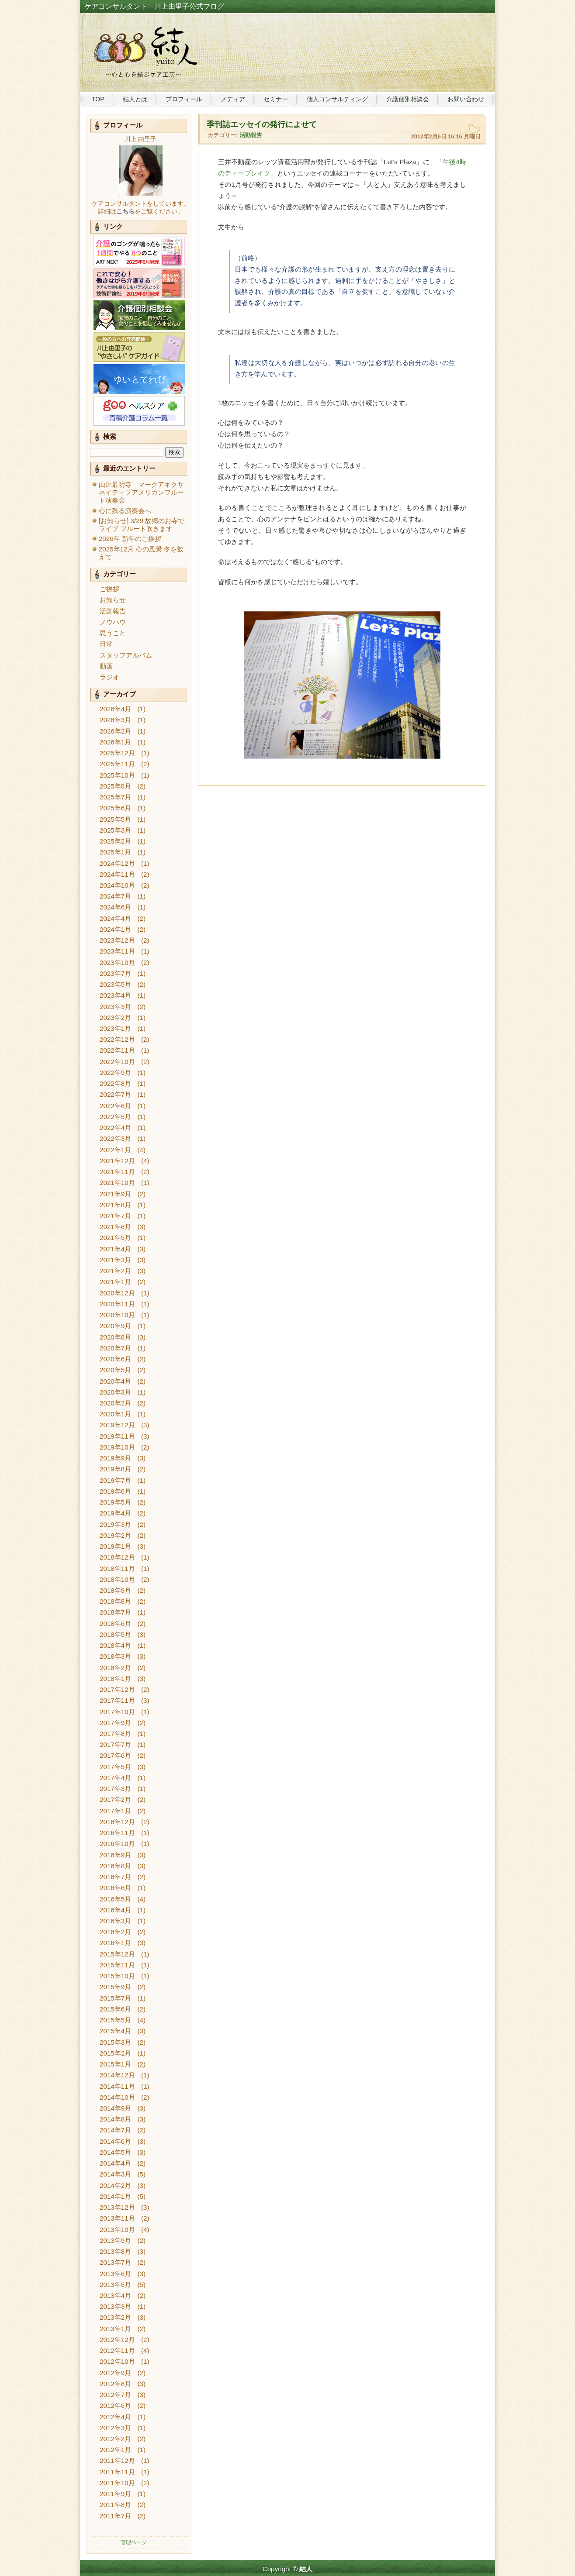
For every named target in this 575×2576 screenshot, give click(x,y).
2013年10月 (117, 2229)
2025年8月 (115, 786)
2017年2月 (115, 1799)
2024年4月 (115, 918)
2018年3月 (115, 1656)
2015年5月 (115, 2020)
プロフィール (184, 99)
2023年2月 (115, 1017)
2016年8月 (115, 1866)
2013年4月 (115, 2295)
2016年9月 (115, 1855)
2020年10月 (117, 1315)
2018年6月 (115, 1623)
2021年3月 (115, 1260)
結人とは (135, 99)
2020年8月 (115, 1337)
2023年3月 (115, 1006)
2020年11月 (117, 1304)
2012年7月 (115, 2394)
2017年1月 (115, 1811)
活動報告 (113, 611)
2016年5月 (115, 1899)
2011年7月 (115, 2516)
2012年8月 (115, 2383)
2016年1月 (115, 1942)
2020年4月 (115, 1381)
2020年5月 (115, 1370)
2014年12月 (117, 2075)
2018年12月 (117, 1557)
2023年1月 (115, 1028)
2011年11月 (117, 2472)
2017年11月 (117, 1700)
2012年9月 (115, 2372)
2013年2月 (115, 2317)
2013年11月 (117, 2218)
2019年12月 (117, 1425)
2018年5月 (115, 1634)
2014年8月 (115, 2119)
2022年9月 (115, 1072)
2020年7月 (115, 1348)
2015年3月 (115, 2042)
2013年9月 (115, 2240)
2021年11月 (117, 1171)
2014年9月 (115, 2108)
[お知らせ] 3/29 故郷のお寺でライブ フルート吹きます (141, 524)
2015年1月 (115, 2064)
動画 (106, 666)
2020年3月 (115, 1392)
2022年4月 (115, 1127)
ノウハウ (113, 622)
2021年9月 (115, 1194)
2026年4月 (115, 709)
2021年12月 (117, 1160)
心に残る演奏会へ (125, 510)
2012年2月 (115, 2438)
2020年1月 (115, 1414)
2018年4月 (115, 1645)
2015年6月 (115, 2009)
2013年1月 (115, 2328)
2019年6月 (115, 1491)
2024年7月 (115, 896)
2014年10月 (117, 2097)
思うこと (113, 633)
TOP (98, 99)
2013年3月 (115, 2306)
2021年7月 (115, 1215)
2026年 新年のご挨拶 (130, 538)
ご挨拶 (109, 588)
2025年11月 (117, 764)
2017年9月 (115, 1722)
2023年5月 (115, 984)
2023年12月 (117, 940)
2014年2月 (115, 2185)
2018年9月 (115, 1590)
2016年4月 (115, 1910)
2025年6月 (115, 808)
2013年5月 (115, 2284)
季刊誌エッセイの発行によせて (262, 124)
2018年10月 (117, 1579)
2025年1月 (115, 852)
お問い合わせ (465, 99)
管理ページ (134, 2542)
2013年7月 (115, 2262)
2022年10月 (117, 1061)
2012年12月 (117, 2339)
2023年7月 (115, 973)
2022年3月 (115, 1138)
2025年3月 (115, 830)
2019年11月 (117, 1436)
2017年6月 (115, 1755)
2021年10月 (117, 1182)
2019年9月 (115, 1458)
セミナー (275, 99)
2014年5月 (115, 2152)
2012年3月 (115, 2427)
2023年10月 (117, 962)
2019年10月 (117, 1447)
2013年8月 (115, 2251)
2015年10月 (117, 1976)
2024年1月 (115, 929)
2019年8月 (115, 1469)
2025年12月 (117, 753)
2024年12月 (117, 863)
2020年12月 (117, 1293)
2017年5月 (115, 1766)
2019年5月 (115, 1502)
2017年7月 (115, 1744)
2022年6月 (115, 1105)
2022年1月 (115, 1150)
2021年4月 (115, 1249)
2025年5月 (115, 819)
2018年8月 (115, 1601)
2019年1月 (115, 1546)
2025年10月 (117, 775)
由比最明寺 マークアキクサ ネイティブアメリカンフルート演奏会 (145, 492)
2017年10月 (117, 1711)
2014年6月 (115, 2141)
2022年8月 (115, 1083)
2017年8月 (115, 1733)
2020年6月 (115, 1359)
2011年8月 (115, 2504)
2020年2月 (115, 1403)
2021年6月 (115, 1226)
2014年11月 (117, 2086)
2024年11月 (117, 874)
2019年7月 (115, 1480)
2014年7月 (115, 2130)
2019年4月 (115, 1513)
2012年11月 (117, 2350)
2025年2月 (115, 841)
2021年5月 (115, 1237)
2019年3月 (115, 1524)
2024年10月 (117, 885)
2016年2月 (115, 1931)
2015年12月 (117, 1954)
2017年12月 (117, 1689)
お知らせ (113, 599)
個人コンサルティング (337, 99)
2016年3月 (115, 1921)
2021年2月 (115, 1270)
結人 (305, 2569)
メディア (233, 99)
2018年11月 (117, 1568)
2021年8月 (115, 1205)
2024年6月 (115, 907)
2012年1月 (115, 2449)
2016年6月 (115, 1887)
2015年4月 (115, 2031)
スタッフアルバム (126, 655)
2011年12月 (117, 2460)
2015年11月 (117, 1965)
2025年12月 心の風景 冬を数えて (141, 553)
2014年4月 (115, 2163)
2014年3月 (115, 2174)
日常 (106, 643)
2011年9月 (115, 2493)
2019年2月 (115, 1535)
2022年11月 (117, 1050)
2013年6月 (115, 2273)
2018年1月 (115, 1678)
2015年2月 (115, 2053)
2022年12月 (117, 1039)
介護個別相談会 (407, 99)
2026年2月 (115, 731)
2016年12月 (117, 1821)
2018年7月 (115, 1612)
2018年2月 (115, 1667)
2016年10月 (117, 1843)
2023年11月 (117, 951)
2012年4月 (115, 2417)
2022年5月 (115, 1116)
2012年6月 (115, 2405)
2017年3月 (115, 1788)
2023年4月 (115, 995)
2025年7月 (115, 797)
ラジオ (109, 677)
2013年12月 (117, 2207)
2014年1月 (115, 2196)
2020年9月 (115, 1325)
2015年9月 (115, 1987)
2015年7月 (115, 1998)
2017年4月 (115, 1777)
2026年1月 (115, 742)
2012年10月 (117, 2361)
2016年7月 (115, 1876)
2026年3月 (115, 719)
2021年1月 (115, 1281)
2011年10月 (117, 2482)
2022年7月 (115, 1094)
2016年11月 (117, 1832)
